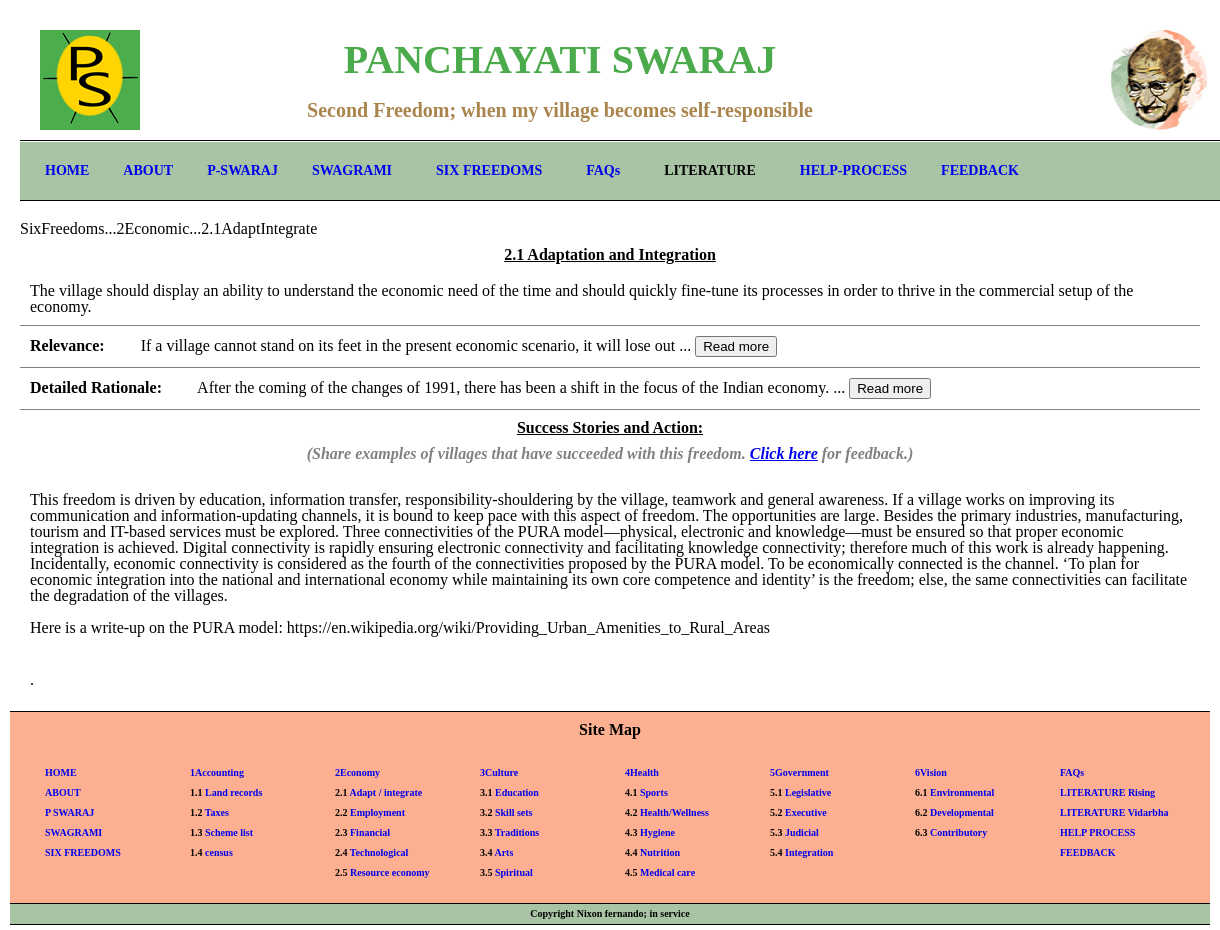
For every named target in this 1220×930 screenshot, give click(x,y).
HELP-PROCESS (853, 170)
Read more (736, 346)
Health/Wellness (674, 812)
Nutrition (660, 852)
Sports (654, 792)
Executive (806, 812)
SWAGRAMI (352, 170)
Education (517, 792)
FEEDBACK (980, 170)
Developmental (962, 812)
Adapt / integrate (385, 792)
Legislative (808, 792)
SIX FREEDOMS (489, 170)
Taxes (217, 812)
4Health (642, 772)
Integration (809, 852)
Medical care (667, 872)
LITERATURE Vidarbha (1114, 812)
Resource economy (390, 872)
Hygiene (657, 832)
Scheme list (229, 832)
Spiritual (514, 872)
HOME (67, 170)
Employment (377, 812)
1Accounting (217, 772)
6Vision (931, 772)
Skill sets (514, 812)
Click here (784, 453)
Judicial (802, 832)
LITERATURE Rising (1107, 792)
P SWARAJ (69, 812)
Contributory (958, 832)
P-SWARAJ (242, 170)
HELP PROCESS (1097, 832)
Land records (233, 792)
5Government (799, 772)
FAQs (603, 170)
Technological (379, 852)
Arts (503, 852)
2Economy (357, 772)
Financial (370, 832)
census (219, 852)
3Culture (499, 772)
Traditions (517, 832)
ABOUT (148, 170)
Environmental (962, 792)
